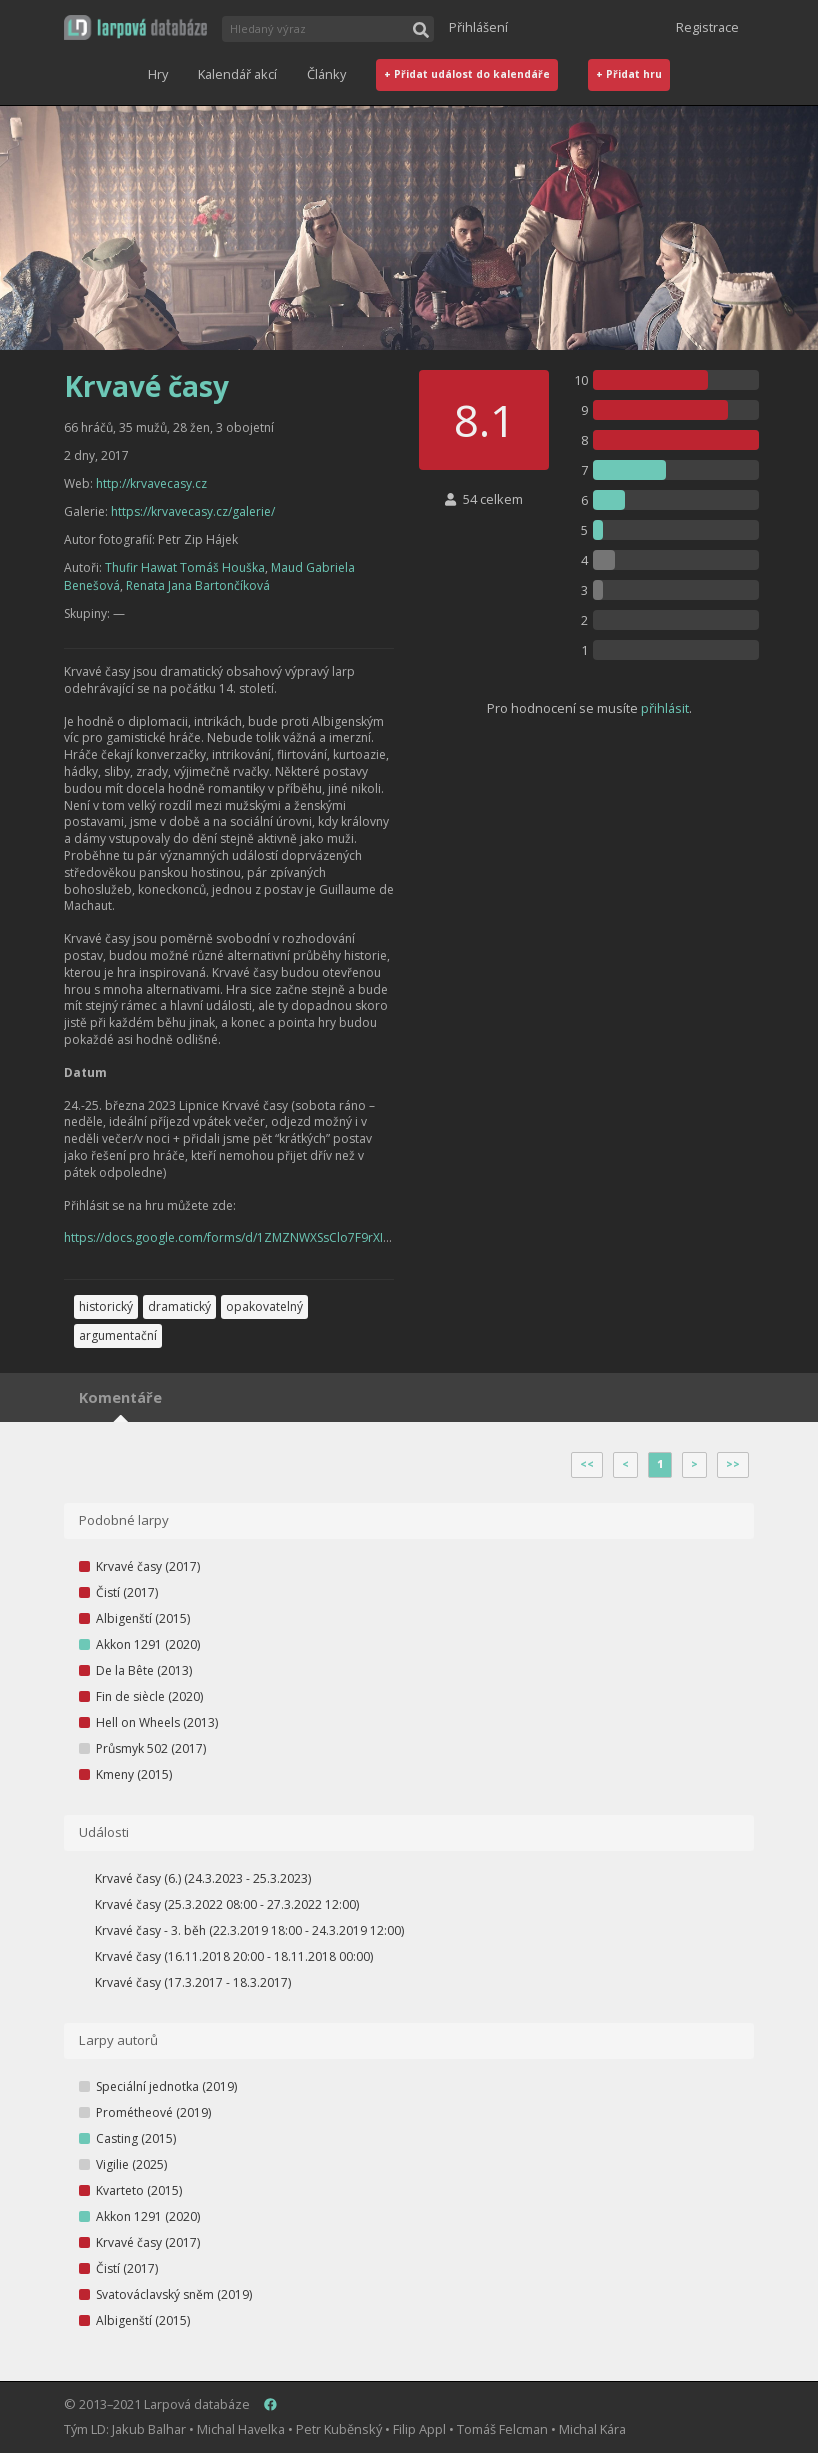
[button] (135, 27)
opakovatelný (264, 1306)
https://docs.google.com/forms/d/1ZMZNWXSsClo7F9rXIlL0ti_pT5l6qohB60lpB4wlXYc (305, 1237)
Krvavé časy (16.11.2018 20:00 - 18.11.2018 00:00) (234, 1956)
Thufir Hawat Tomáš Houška (185, 567)
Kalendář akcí (237, 74)
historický (106, 1306)
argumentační (118, 1335)
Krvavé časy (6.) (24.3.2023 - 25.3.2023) (203, 1878)
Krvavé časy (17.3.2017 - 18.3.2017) (193, 1982)
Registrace (707, 27)
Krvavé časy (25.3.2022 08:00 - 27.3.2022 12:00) (227, 1904)
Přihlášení (478, 27)
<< (587, 1464)
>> (733, 1464)
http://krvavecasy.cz (151, 483)
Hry (158, 74)
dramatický (179, 1306)
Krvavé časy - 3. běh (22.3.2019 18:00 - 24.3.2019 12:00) (249, 1930)
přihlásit (665, 708)
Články (326, 74)
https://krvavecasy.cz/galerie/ (193, 511)
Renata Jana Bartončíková (198, 585)
